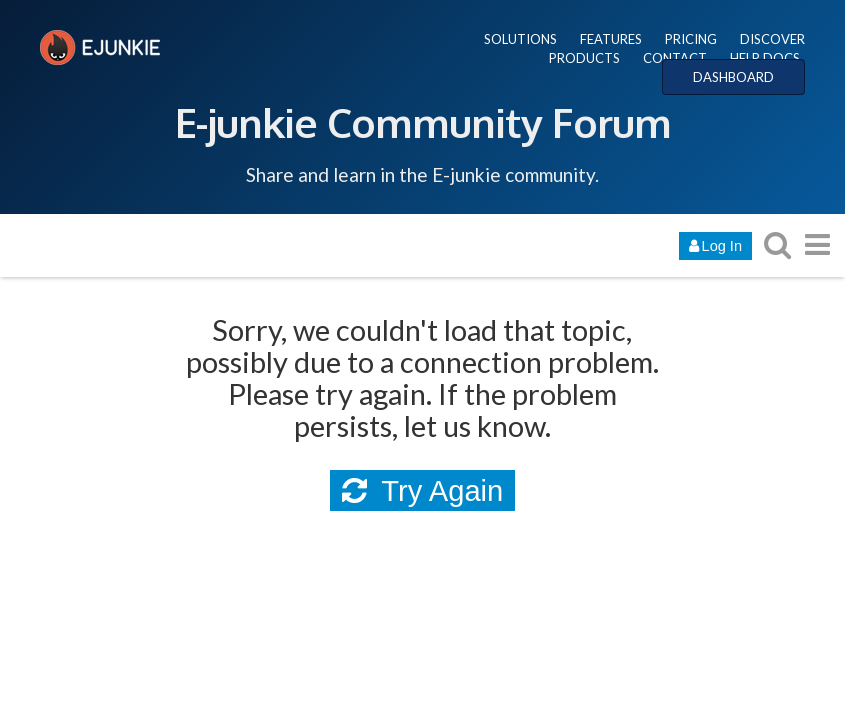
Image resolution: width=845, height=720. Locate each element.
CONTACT (675, 58)
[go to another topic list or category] (817, 244)
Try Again (423, 491)
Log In (715, 246)
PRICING (691, 39)
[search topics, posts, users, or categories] (777, 244)
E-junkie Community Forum (423, 122)
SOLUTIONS (520, 39)
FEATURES (611, 39)
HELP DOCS (765, 58)
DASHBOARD (733, 77)
